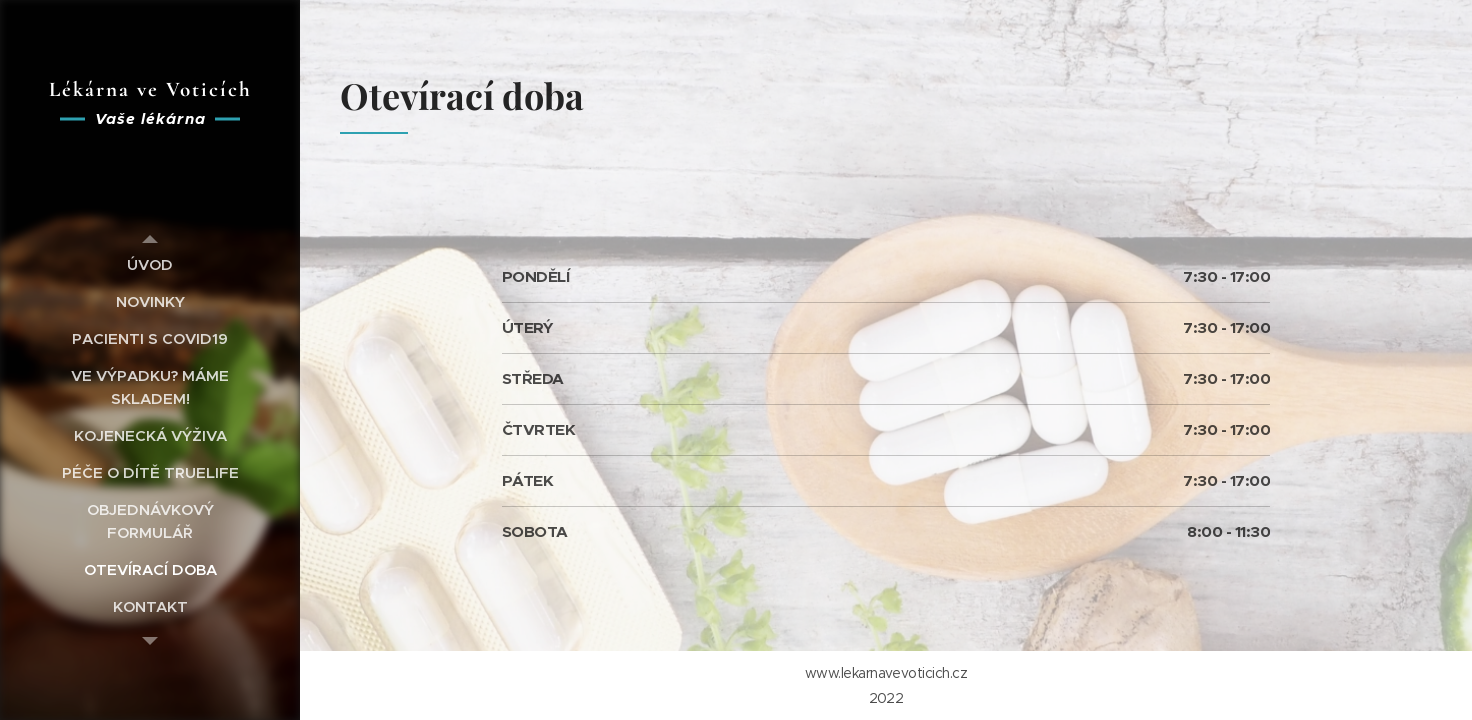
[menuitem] (150, 264)
